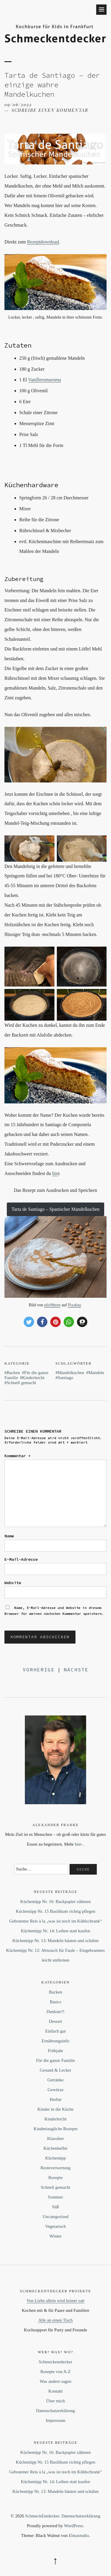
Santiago (65, 1377)
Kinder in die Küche (55, 2109)
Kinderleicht (33, 1377)
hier (78, 1844)
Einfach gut (55, 2031)
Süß (55, 2206)
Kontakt (55, 2391)
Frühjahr (55, 2050)
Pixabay (74, 1305)
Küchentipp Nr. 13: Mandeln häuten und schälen (55, 1940)
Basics (55, 2001)
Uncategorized (55, 2216)
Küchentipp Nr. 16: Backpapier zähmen (55, 1901)
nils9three (52, 1305)
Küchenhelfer (56, 2148)
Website (12, 1582)
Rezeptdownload (43, 241)
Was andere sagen (55, 2381)
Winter (55, 2236)
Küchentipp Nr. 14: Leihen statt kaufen (55, 1930)
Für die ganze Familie (55, 2060)
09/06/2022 (18, 104)
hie (55, 1173)
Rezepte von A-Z (55, 2371)
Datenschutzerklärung (55, 2410)
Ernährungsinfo (55, 2040)
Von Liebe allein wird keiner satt (56, 2300)
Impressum (55, 2420)
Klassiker (55, 2138)
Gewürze (55, 2089)
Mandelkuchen (71, 1372)
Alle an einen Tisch (55, 2320)
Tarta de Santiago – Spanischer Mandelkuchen (55, 1209)
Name (9, 1536)
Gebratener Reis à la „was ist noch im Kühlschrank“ (55, 1921)
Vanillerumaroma (44, 379)
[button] (29, 1322)
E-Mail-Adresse (21, 1559)
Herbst (56, 2099)
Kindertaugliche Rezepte (55, 2128)
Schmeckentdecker (55, 2361)
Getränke (55, 2080)
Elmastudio (79, 2535)
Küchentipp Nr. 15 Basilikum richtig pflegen (55, 1911)
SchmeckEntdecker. (42, 2516)
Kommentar (17, 1455)
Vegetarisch (55, 2226)
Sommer (55, 2197)
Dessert (55, 2021)
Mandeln (96, 1372)
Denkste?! (55, 2011)
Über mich (55, 2401)
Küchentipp (55, 2158)
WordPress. (74, 2525)
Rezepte (55, 2177)
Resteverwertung (56, 2167)
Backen (13, 1372)
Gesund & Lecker (55, 2070)
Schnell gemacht (21, 1382)
